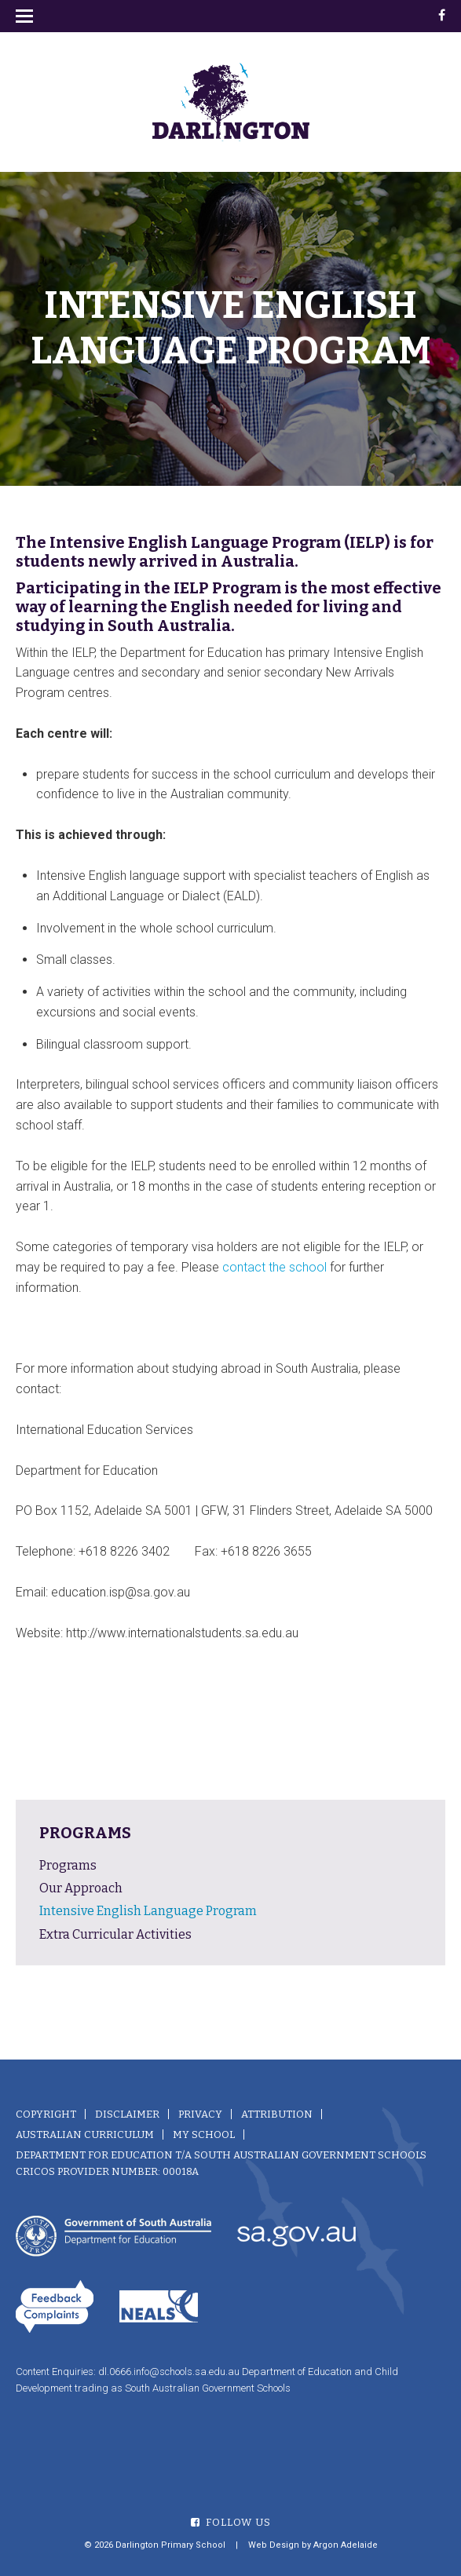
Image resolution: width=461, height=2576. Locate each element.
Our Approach (81, 1888)
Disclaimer (127, 2114)
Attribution (277, 2114)
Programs (68, 1865)
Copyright (46, 2114)
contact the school (274, 1267)
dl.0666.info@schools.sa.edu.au (169, 2371)
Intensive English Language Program (148, 1910)
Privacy (200, 2114)
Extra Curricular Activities (115, 1934)
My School (204, 2134)
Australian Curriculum (85, 2134)
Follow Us (231, 2522)
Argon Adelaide (345, 2545)
